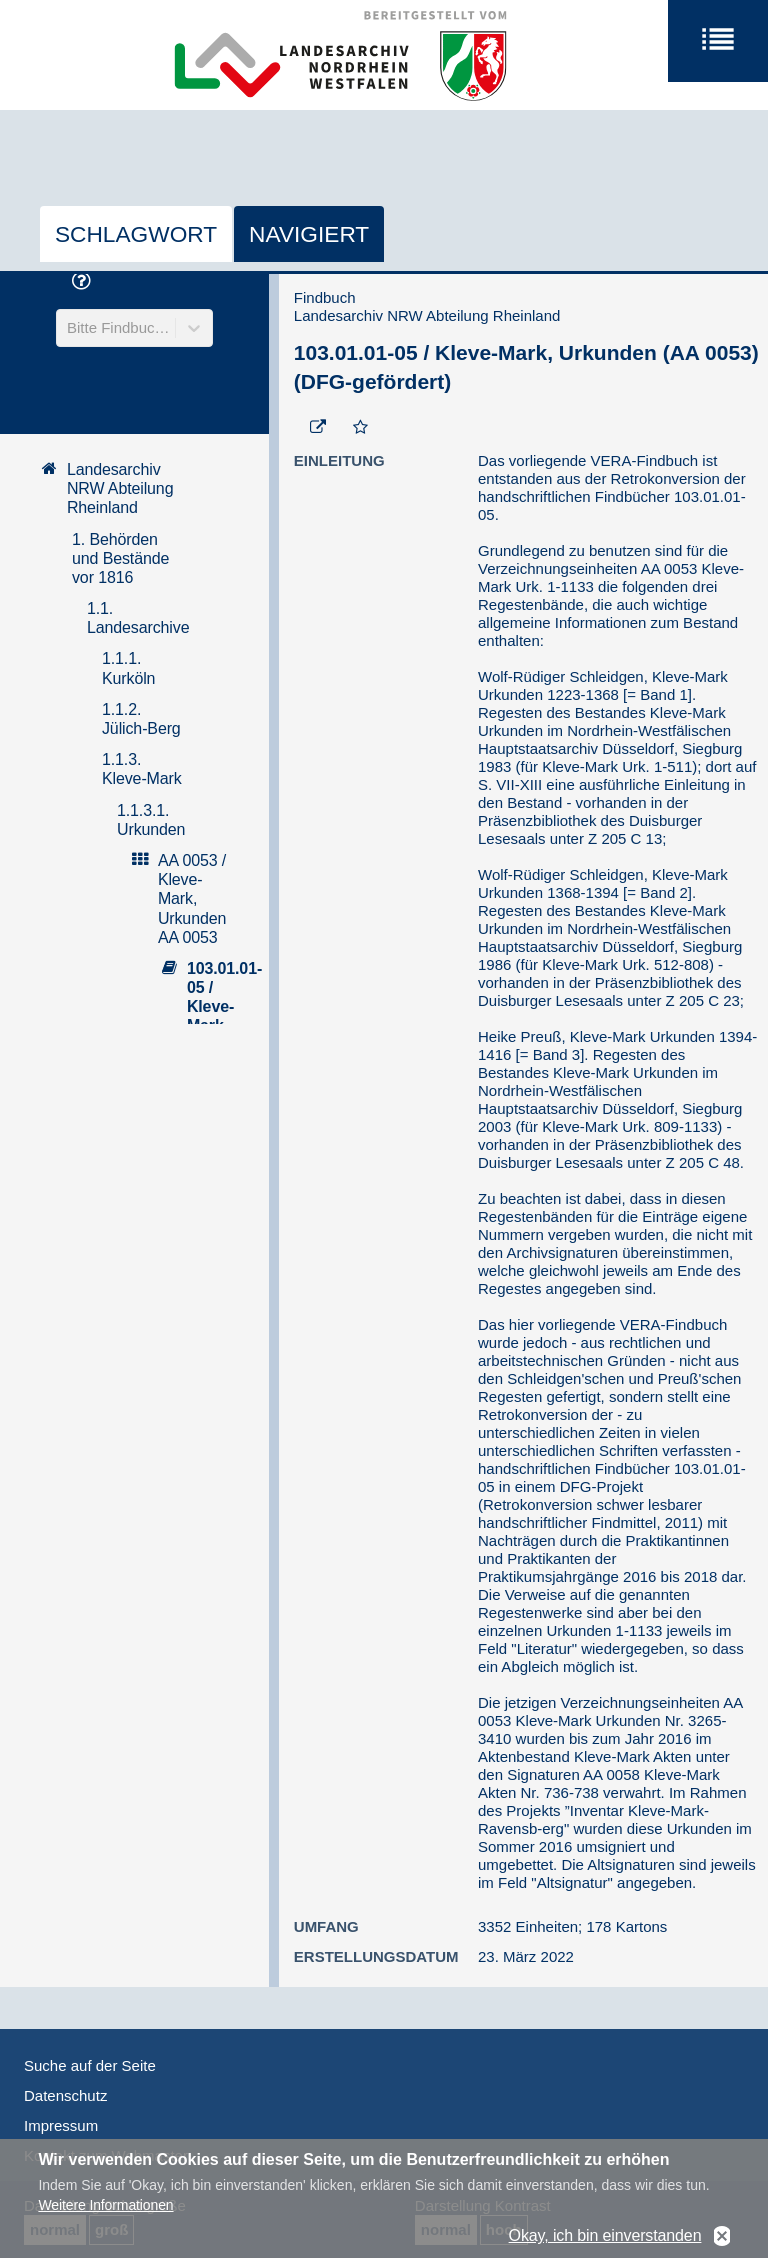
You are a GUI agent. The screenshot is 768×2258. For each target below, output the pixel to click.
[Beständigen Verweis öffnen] (318, 428)
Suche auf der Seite (90, 2065)
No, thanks (722, 2243)
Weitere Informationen (105, 2212)
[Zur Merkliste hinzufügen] (360, 428)
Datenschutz (65, 2095)
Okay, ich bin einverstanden (605, 2243)
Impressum (61, 2125)
